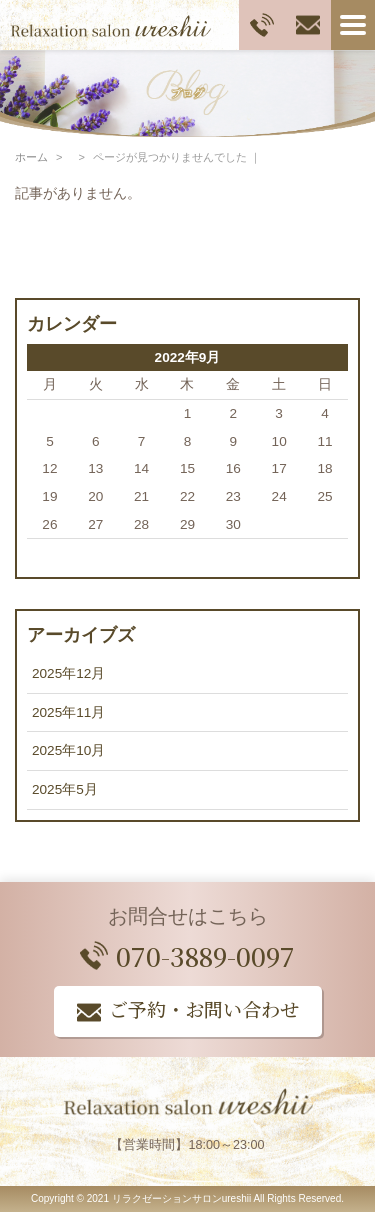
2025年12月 (68, 673)
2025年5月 (65, 789)
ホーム (31, 157)
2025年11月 (68, 712)
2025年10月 (68, 750)
